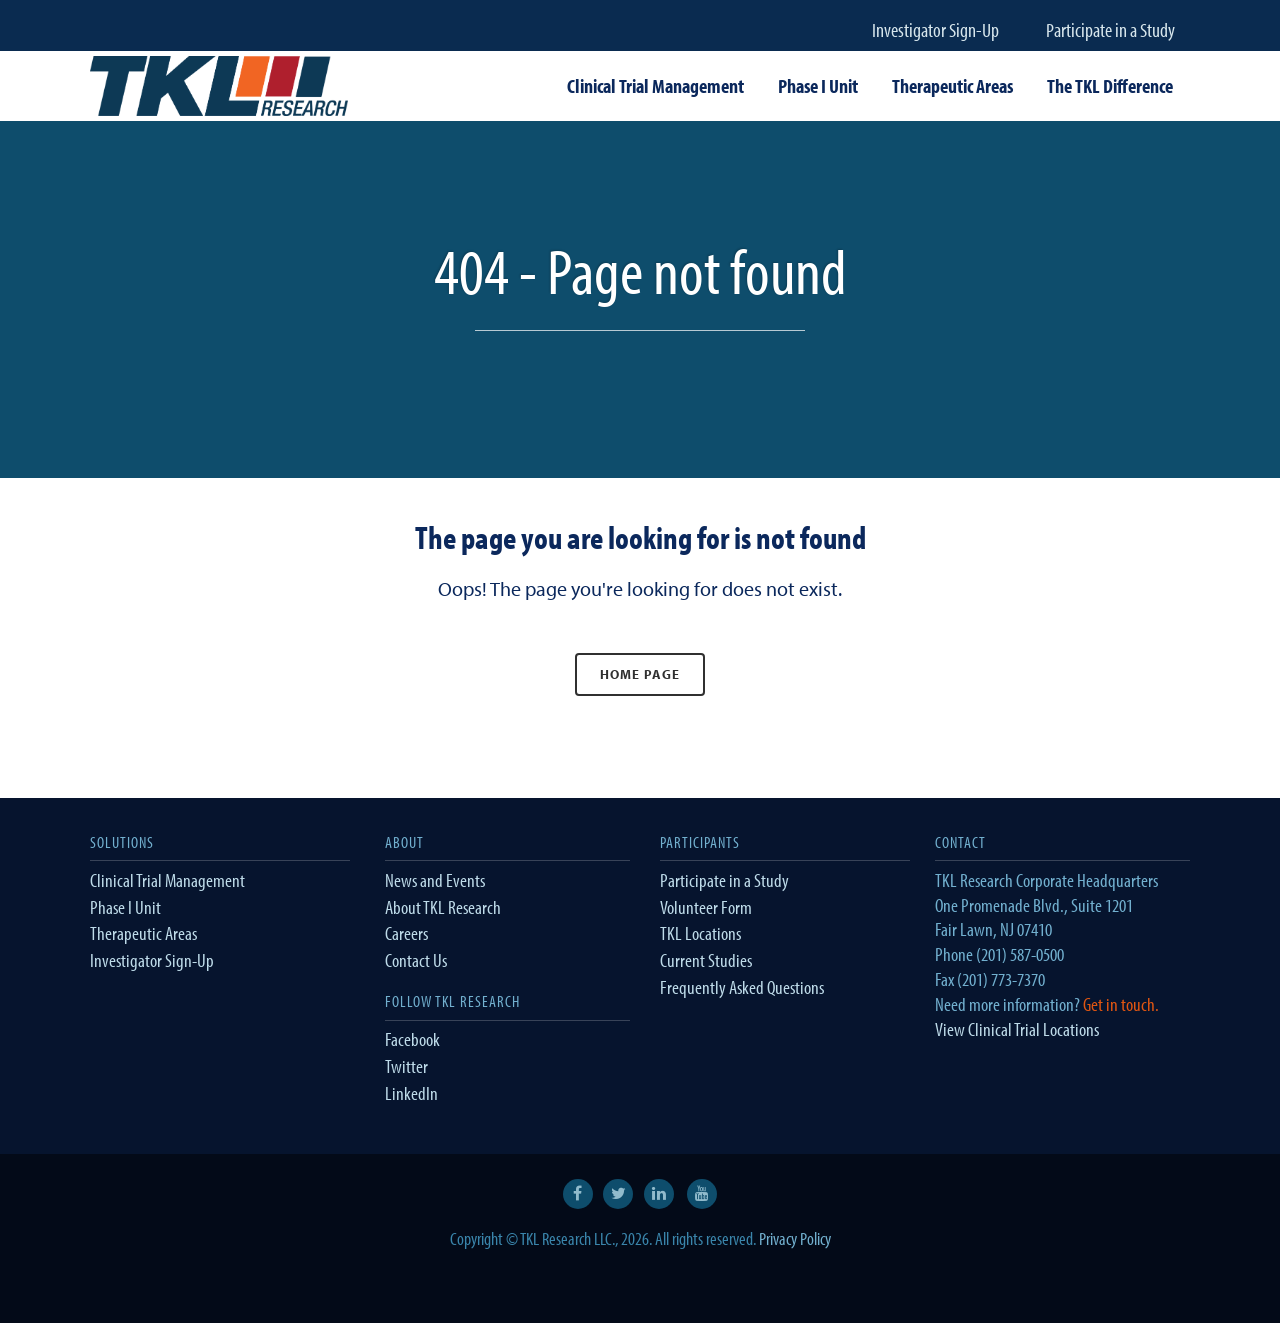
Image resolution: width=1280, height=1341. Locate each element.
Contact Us (416, 960)
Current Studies (706, 960)
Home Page (640, 674)
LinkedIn (411, 1093)
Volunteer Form (706, 907)
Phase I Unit (125, 907)
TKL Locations (700, 933)
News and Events (435, 880)
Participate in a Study (1110, 30)
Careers (406, 933)
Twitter (406, 1066)
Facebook (412, 1039)
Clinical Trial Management (167, 880)
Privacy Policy (795, 1238)
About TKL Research (443, 907)
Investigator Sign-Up (935, 30)
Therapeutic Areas (143, 933)
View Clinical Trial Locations (1017, 1029)
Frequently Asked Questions (742, 987)
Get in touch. (1121, 1004)
